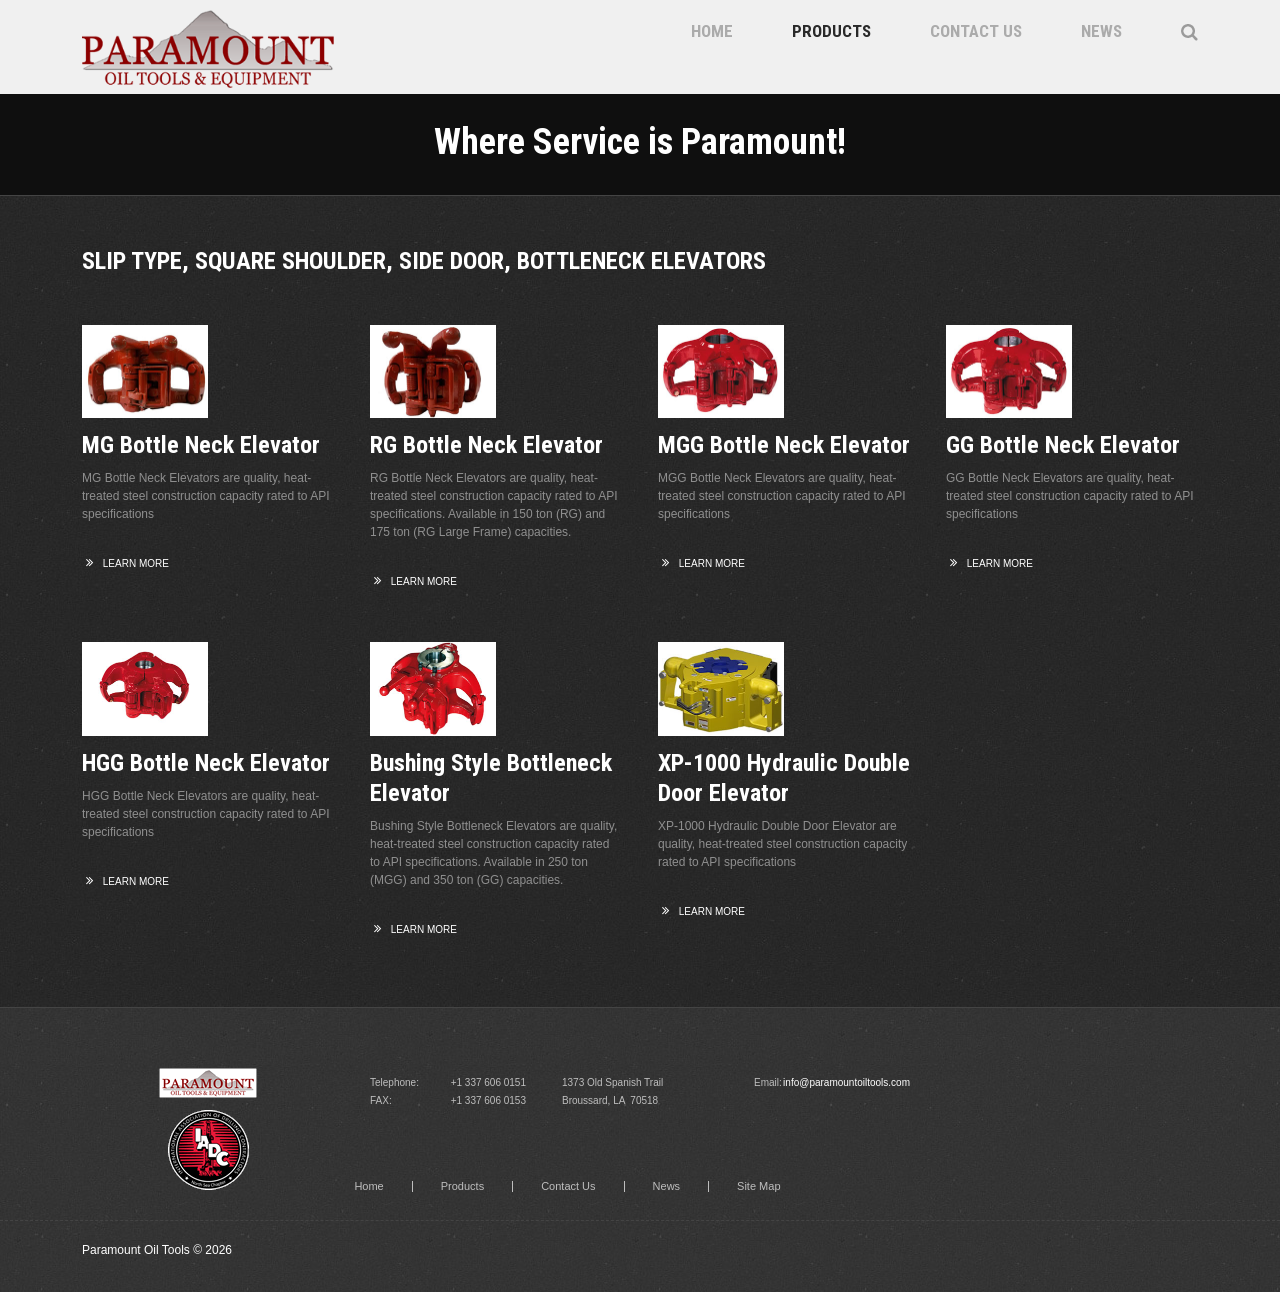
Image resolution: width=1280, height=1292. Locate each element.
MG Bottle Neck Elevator (201, 445)
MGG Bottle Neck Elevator (784, 445)
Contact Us (976, 31)
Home (712, 31)
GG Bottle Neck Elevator (1063, 445)
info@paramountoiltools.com (846, 1082)
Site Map (758, 1186)
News (1101, 31)
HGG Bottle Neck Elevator (206, 763)
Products (831, 31)
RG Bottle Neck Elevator (486, 445)
